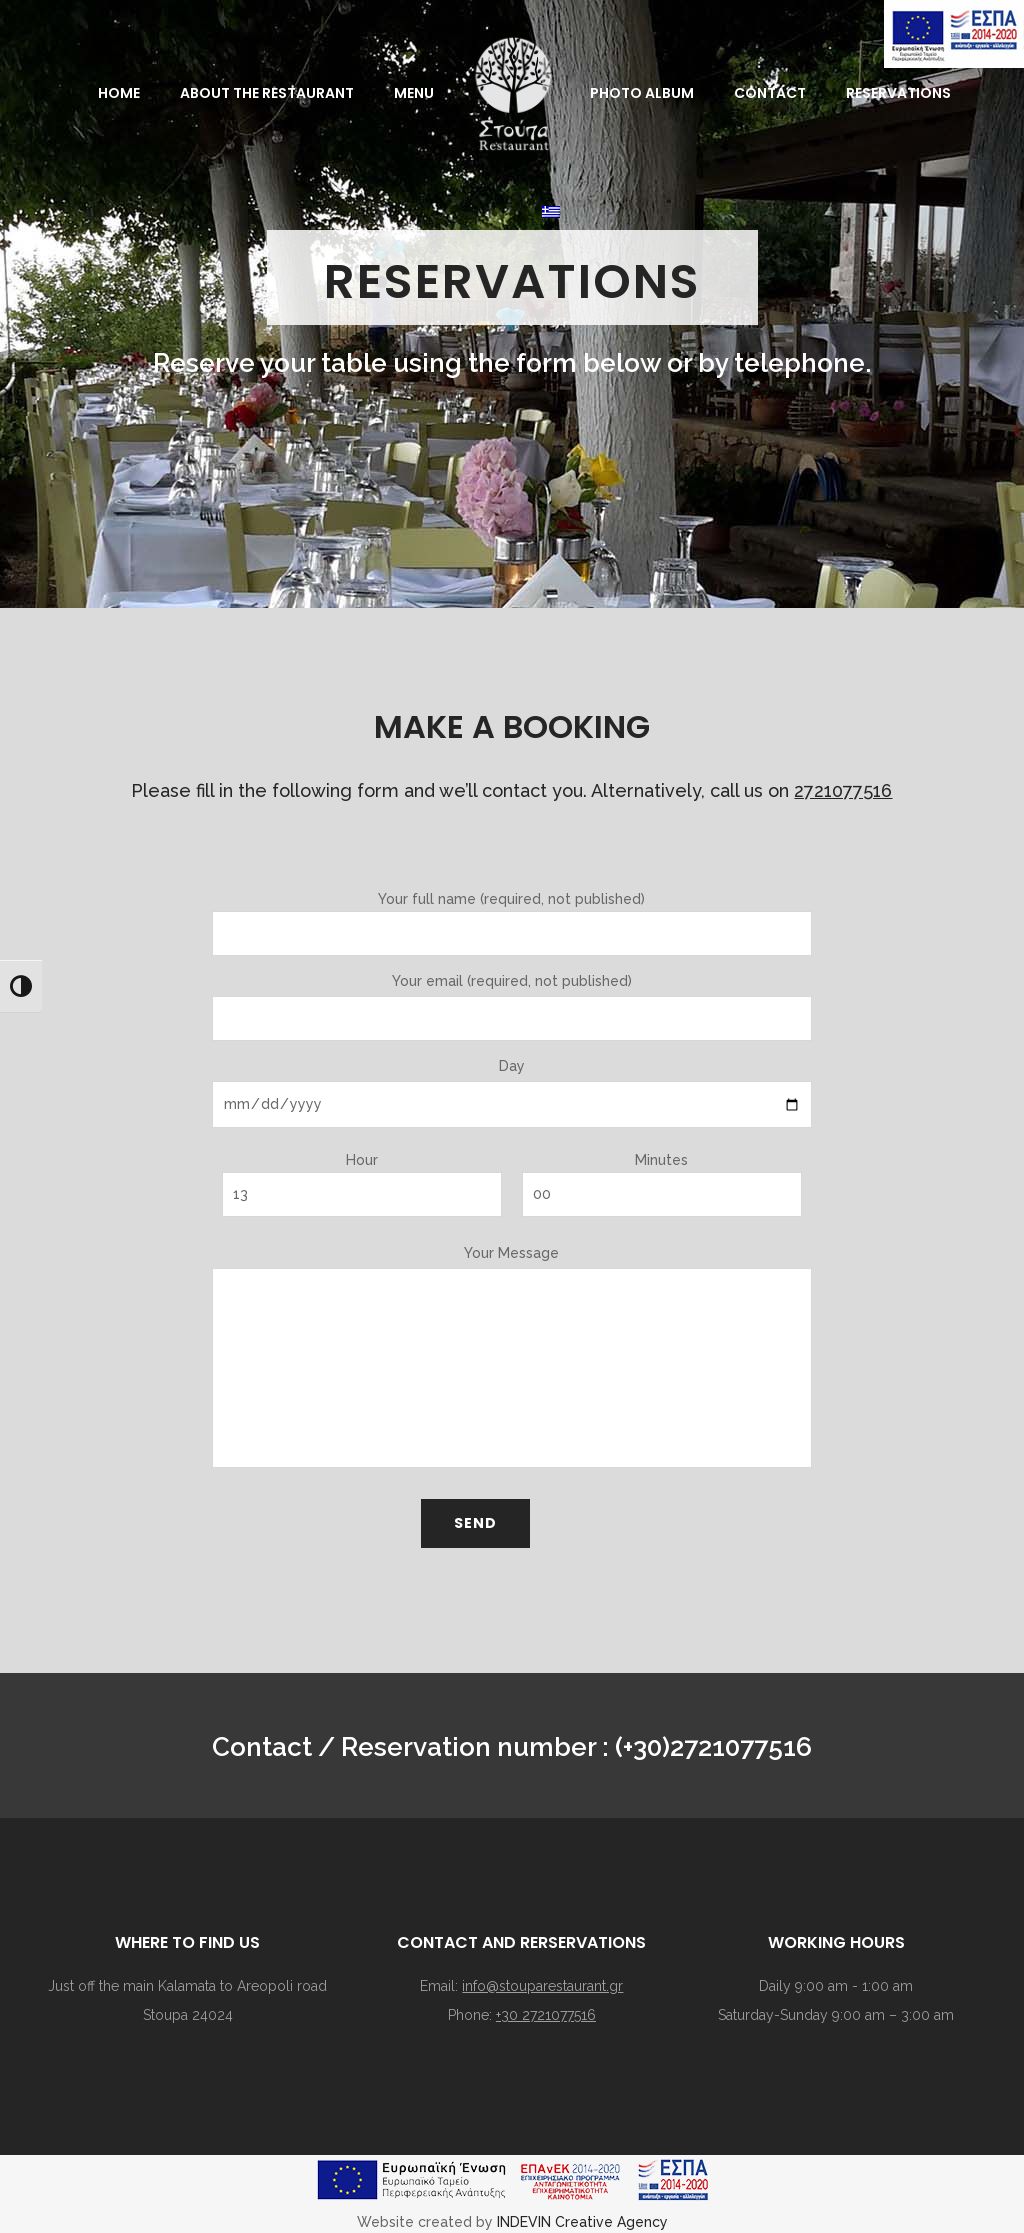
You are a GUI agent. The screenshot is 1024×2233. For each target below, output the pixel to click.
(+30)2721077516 (713, 1747)
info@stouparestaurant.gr (542, 1986)
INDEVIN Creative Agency (582, 2222)
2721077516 (843, 790)
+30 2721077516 (546, 2015)
